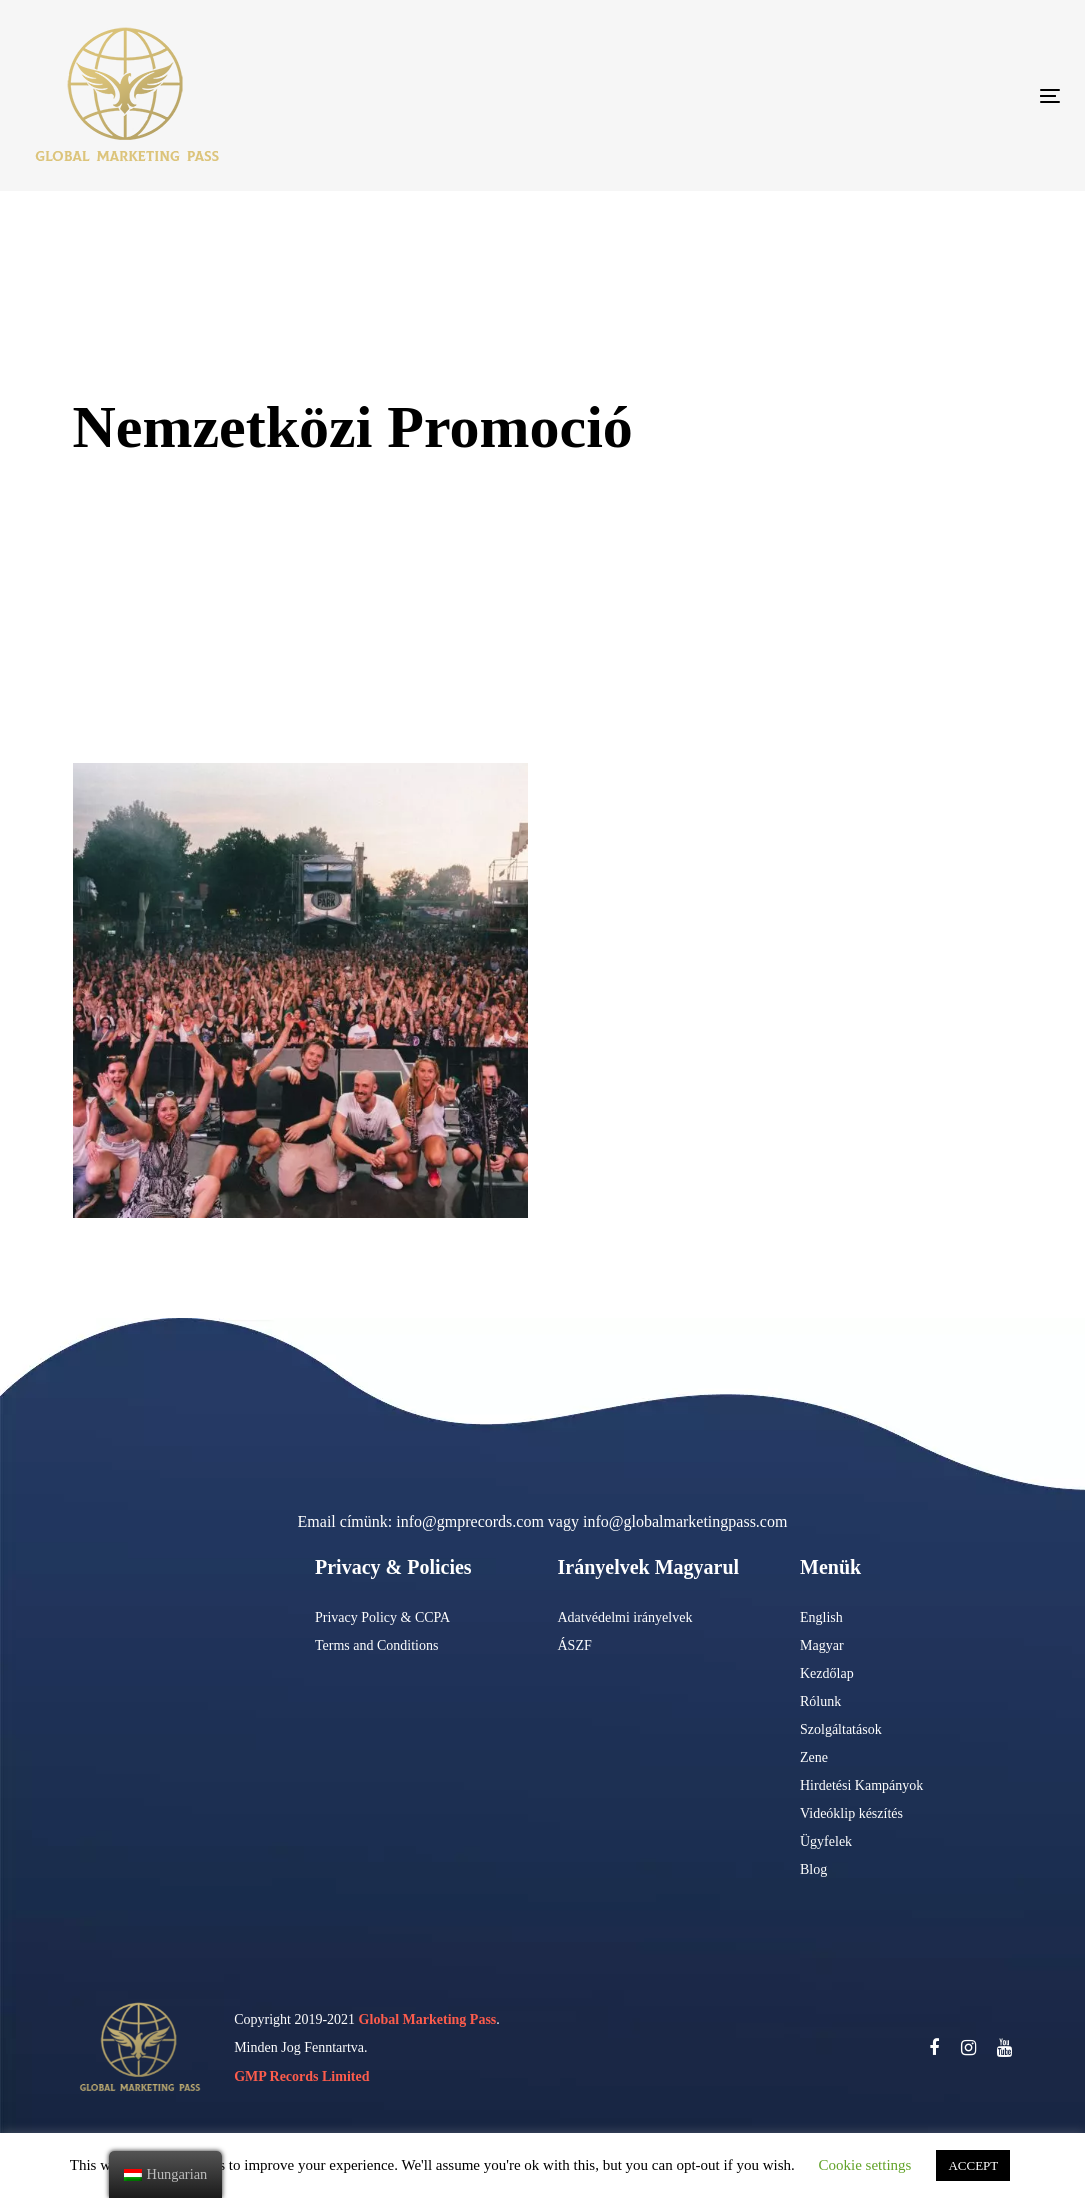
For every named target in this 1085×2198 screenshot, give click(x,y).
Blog (813, 1869)
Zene (814, 1757)
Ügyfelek (826, 1841)
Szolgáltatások (841, 1729)
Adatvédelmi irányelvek (625, 1617)
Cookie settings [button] (865, 2165)
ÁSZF (575, 1645)
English (821, 1617)
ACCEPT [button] (973, 2165)
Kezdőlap (827, 1673)
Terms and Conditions (376, 1645)
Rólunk (820, 1701)
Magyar (822, 1645)
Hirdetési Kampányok (861, 1785)
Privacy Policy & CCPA (382, 1617)
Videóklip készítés (851, 1813)
